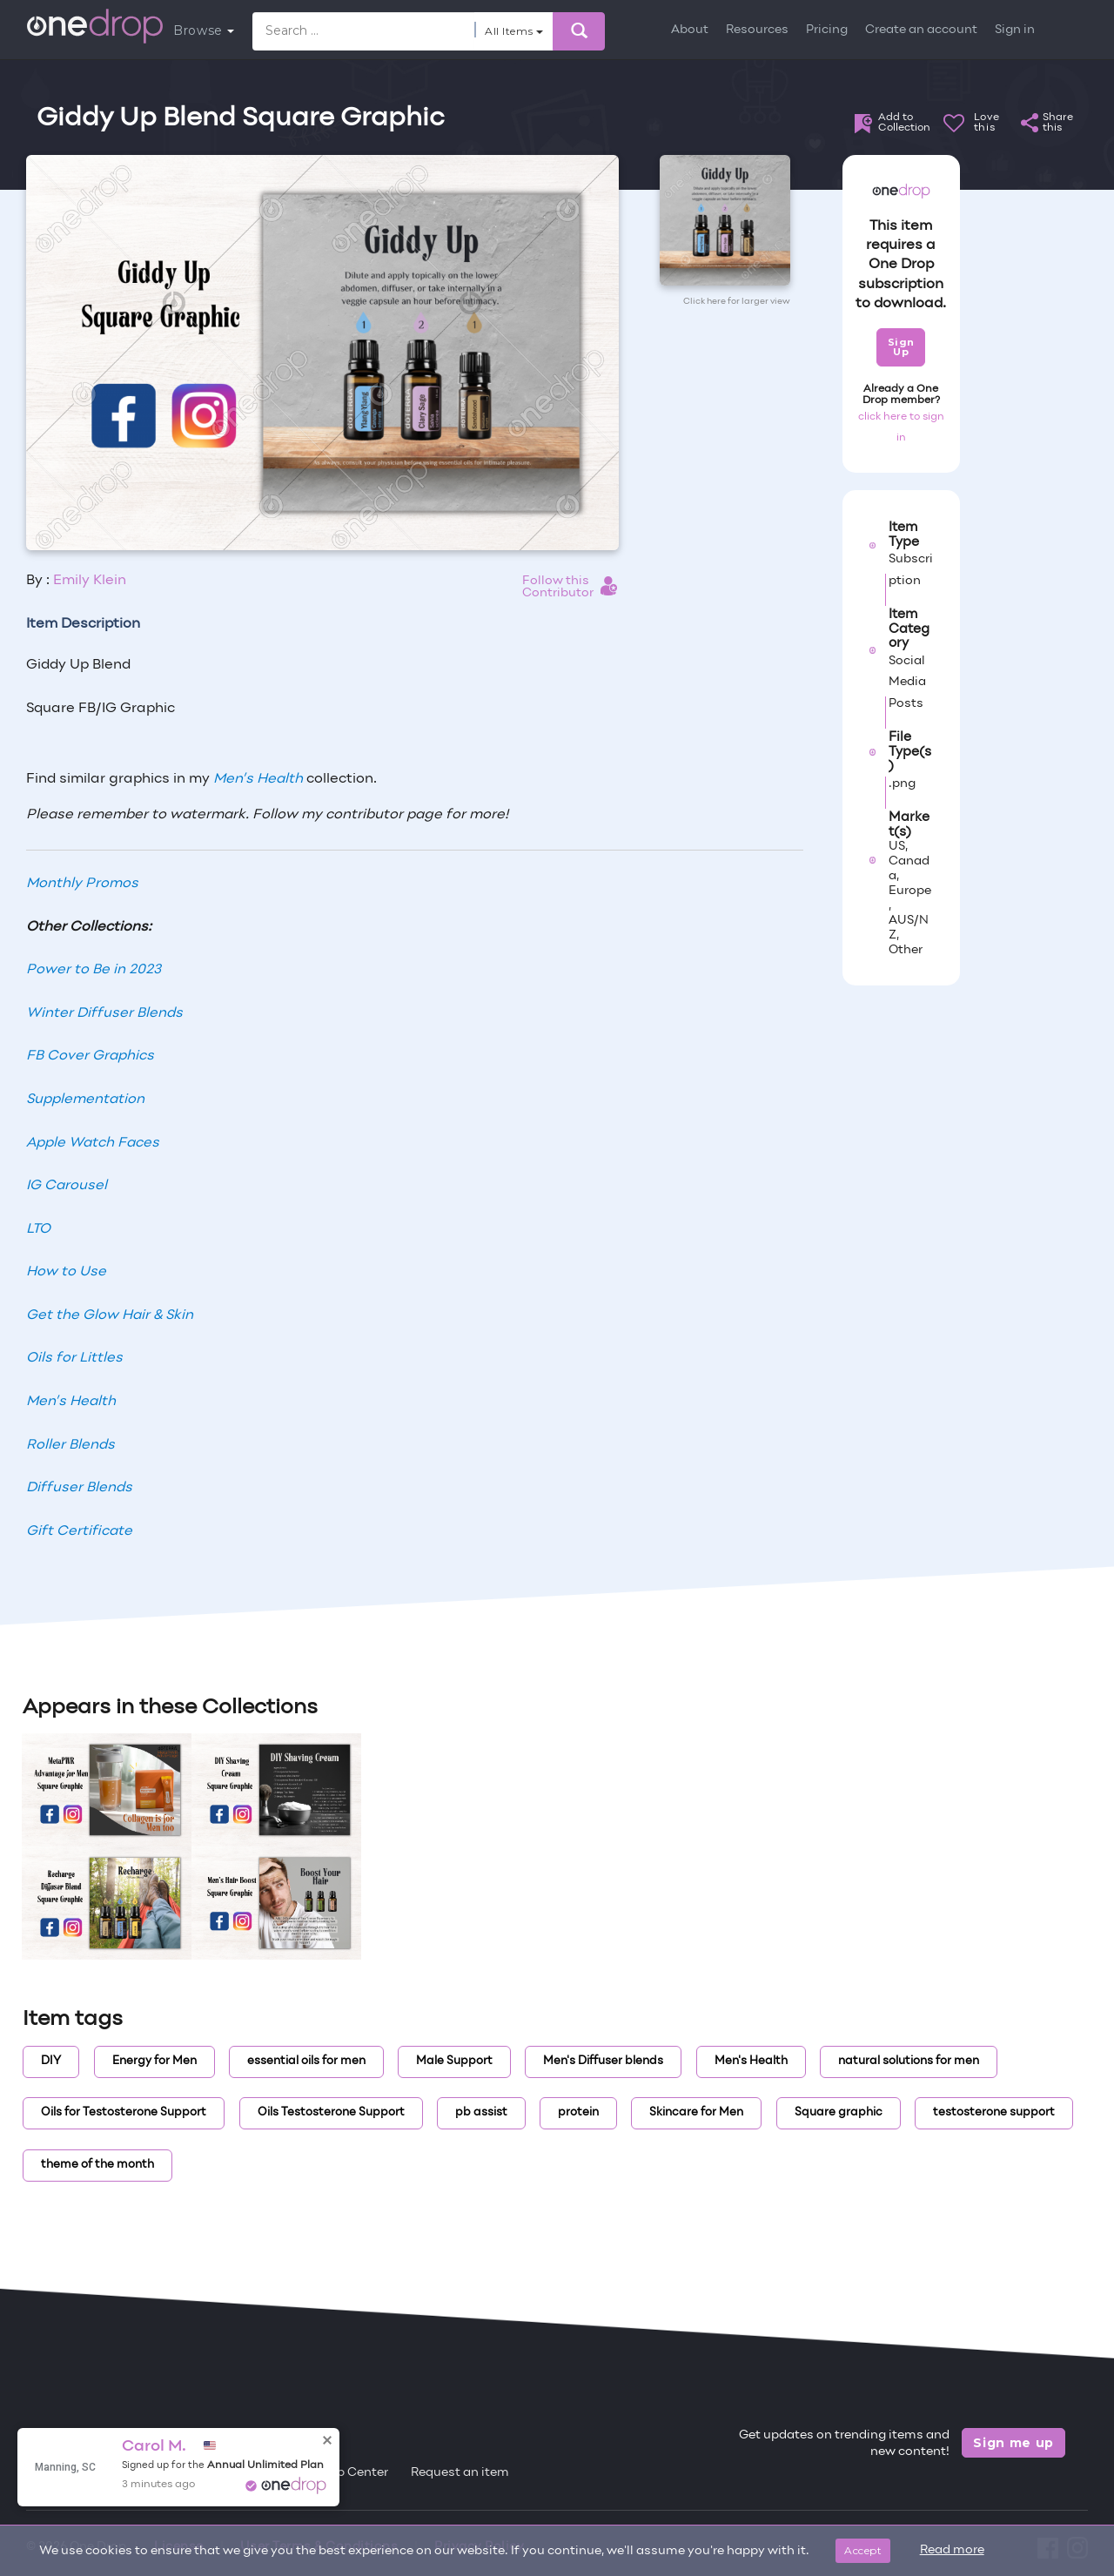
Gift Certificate (79, 1531)
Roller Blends (70, 1445)
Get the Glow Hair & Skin (109, 1315)
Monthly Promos (82, 884)
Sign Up (901, 347)
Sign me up (1013, 2443)
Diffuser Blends (79, 1488)
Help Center (352, 2472)
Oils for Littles (74, 1358)
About (689, 30)
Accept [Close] (863, 2550)
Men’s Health (258, 779)
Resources (757, 30)
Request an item (460, 2472)
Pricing (827, 30)
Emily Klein (89, 581)
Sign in (1015, 30)
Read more (952, 2550)
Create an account (921, 30)
